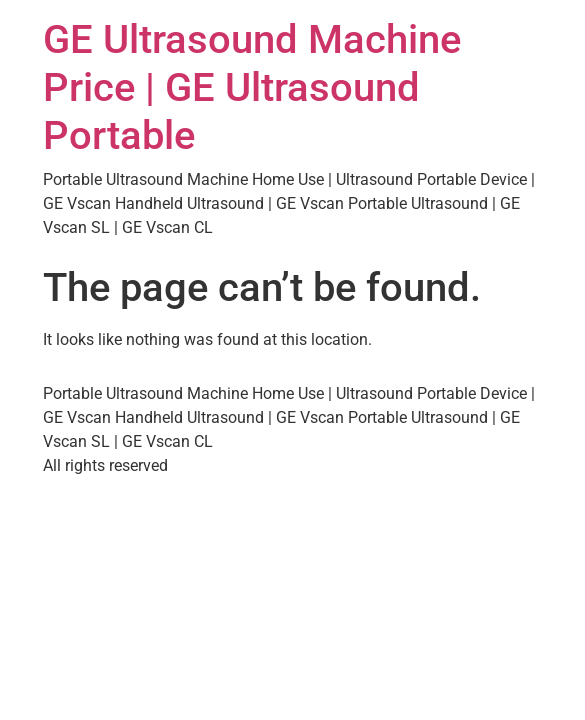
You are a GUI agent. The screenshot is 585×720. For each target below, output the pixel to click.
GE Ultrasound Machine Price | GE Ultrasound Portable (252, 87)
